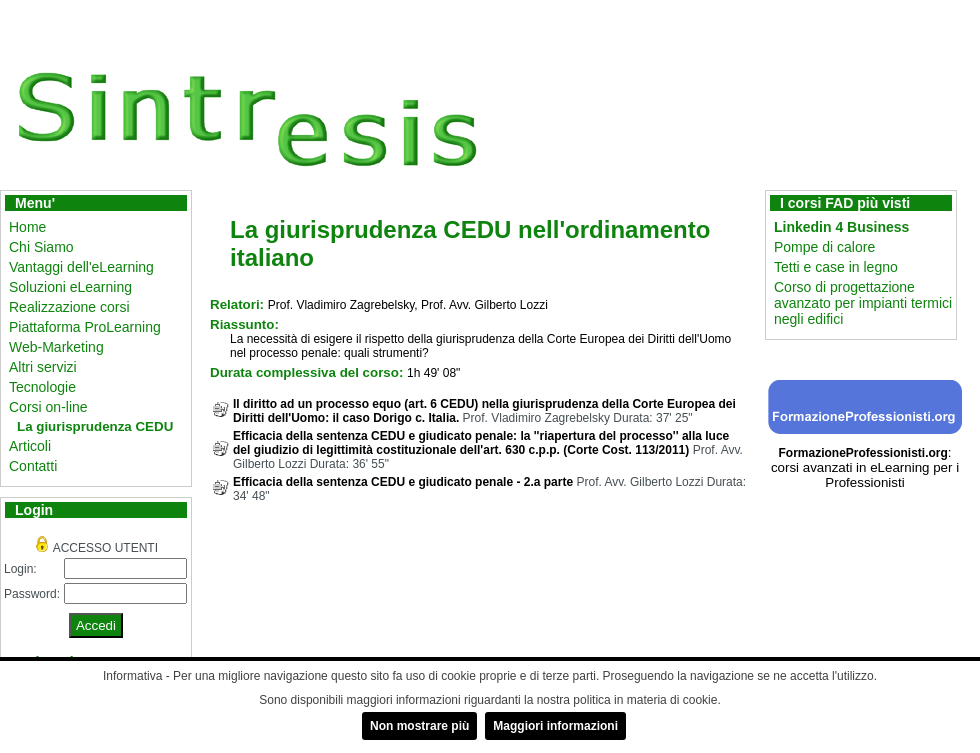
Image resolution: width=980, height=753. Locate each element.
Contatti (33, 466)
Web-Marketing (56, 347)
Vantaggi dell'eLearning (81, 267)
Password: (32, 594)
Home (27, 227)
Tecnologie (42, 387)
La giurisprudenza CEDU (95, 426)
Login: (20, 569)
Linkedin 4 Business (841, 227)
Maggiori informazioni (555, 726)
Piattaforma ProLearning (85, 327)
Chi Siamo (41, 247)
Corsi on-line (48, 407)
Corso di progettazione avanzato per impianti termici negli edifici (863, 303)
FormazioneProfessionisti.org (862, 453)
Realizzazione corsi (69, 307)
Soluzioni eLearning (70, 287)
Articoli (30, 446)
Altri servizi (43, 367)
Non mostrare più (419, 726)
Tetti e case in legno (836, 267)
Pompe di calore (824, 247)
